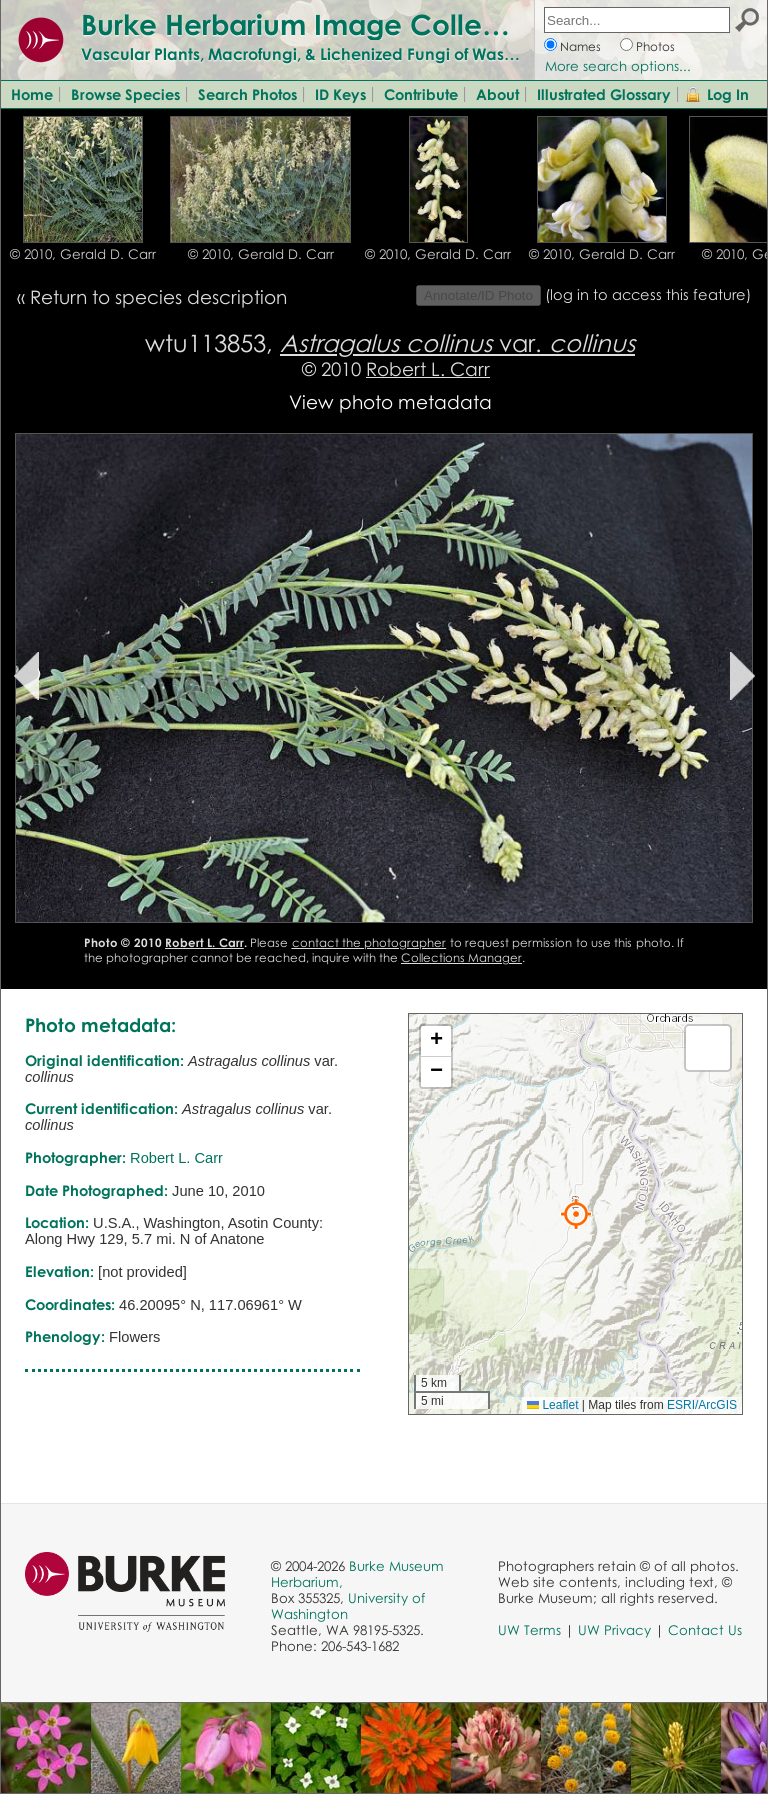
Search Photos (247, 94)
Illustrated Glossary (604, 94)
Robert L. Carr (428, 368)
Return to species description (158, 296)
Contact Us (705, 1630)
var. (457, 342)
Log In (728, 94)
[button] (576, 1214)
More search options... (618, 66)
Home (32, 94)
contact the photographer (369, 942)
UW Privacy (614, 1630)
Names (580, 46)
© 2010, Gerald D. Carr (83, 254)
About (497, 94)
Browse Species (125, 94)
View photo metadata (390, 401)
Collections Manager (461, 957)
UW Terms (529, 1630)
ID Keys (340, 94)
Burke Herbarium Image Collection (315, 24)
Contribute (421, 94)
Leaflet (552, 1405)
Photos (655, 46)
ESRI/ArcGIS (702, 1405)
